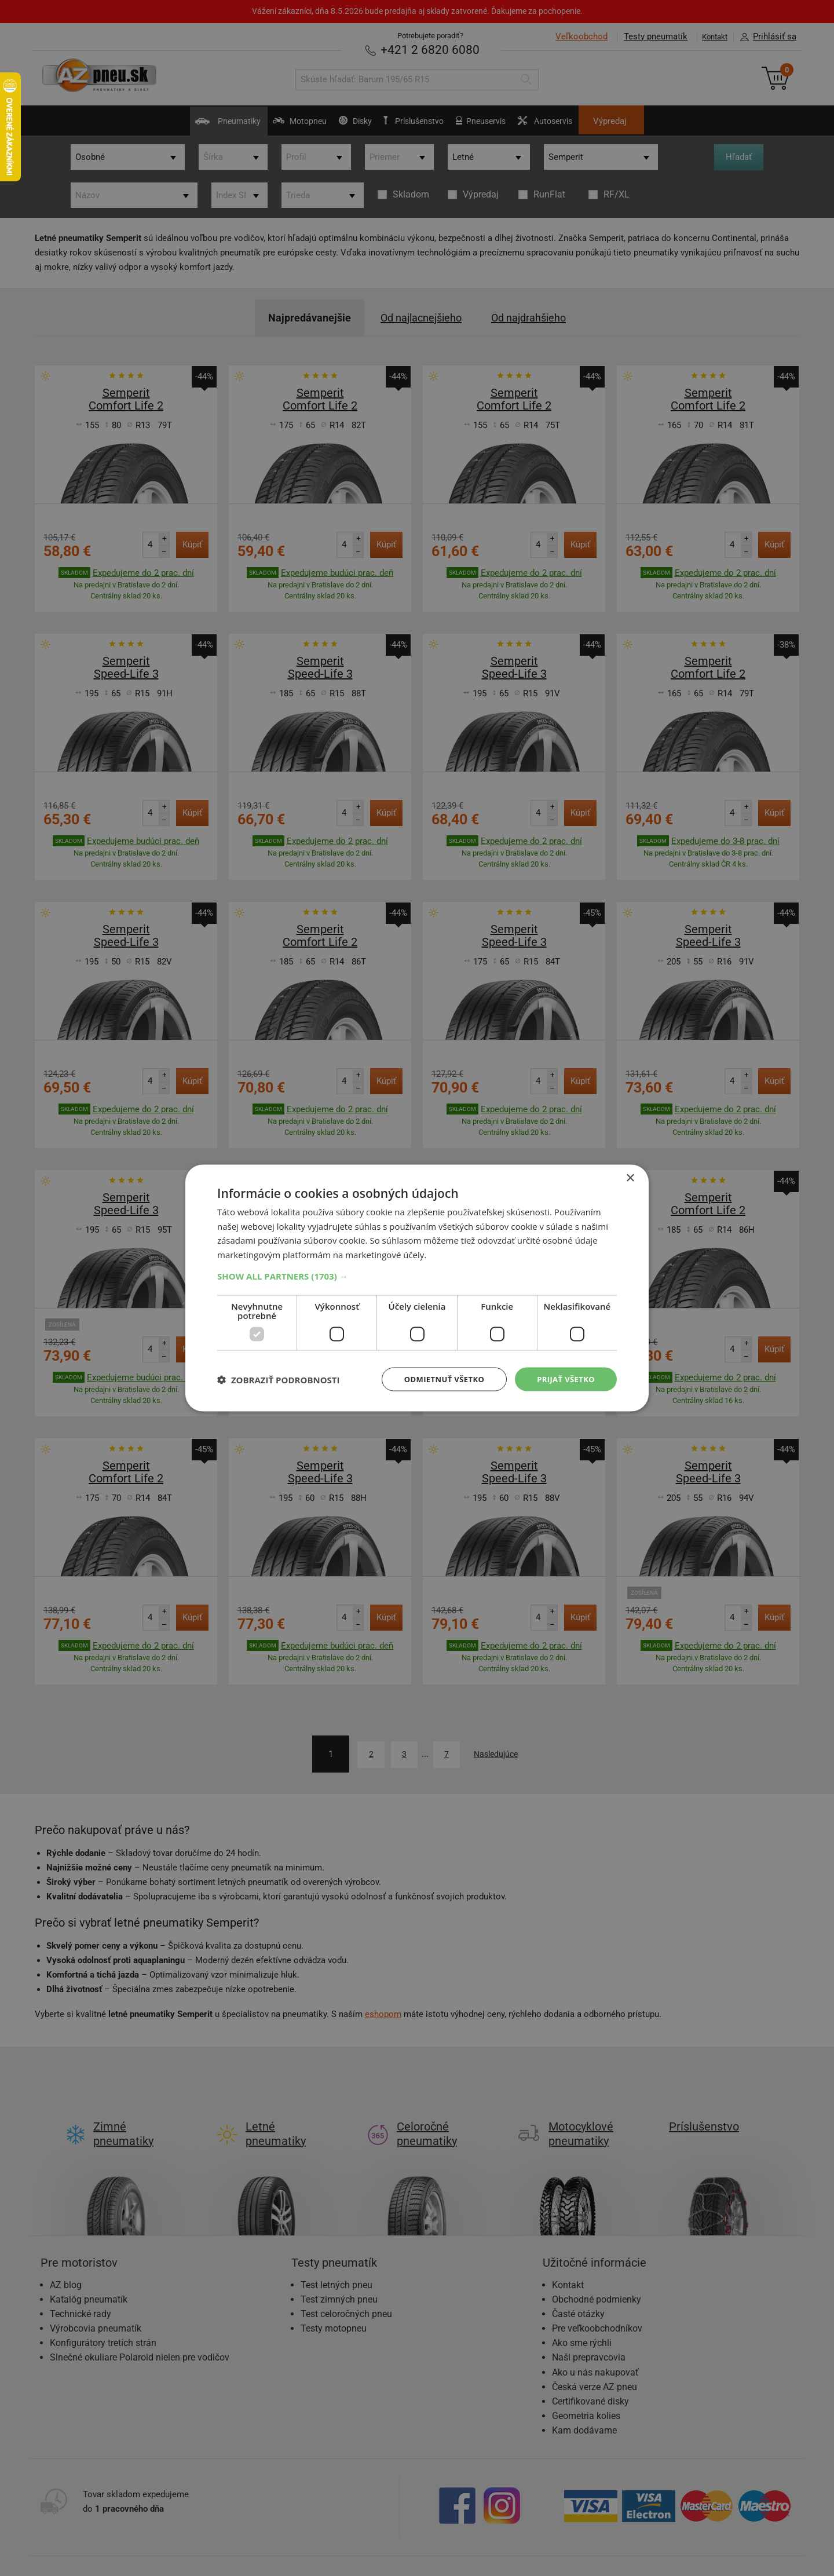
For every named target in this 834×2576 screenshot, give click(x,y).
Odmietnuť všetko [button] (437, 1378)
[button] (417, 1275)
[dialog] (417, 1287)
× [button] (630, 1176)
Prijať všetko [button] (564, 1378)
